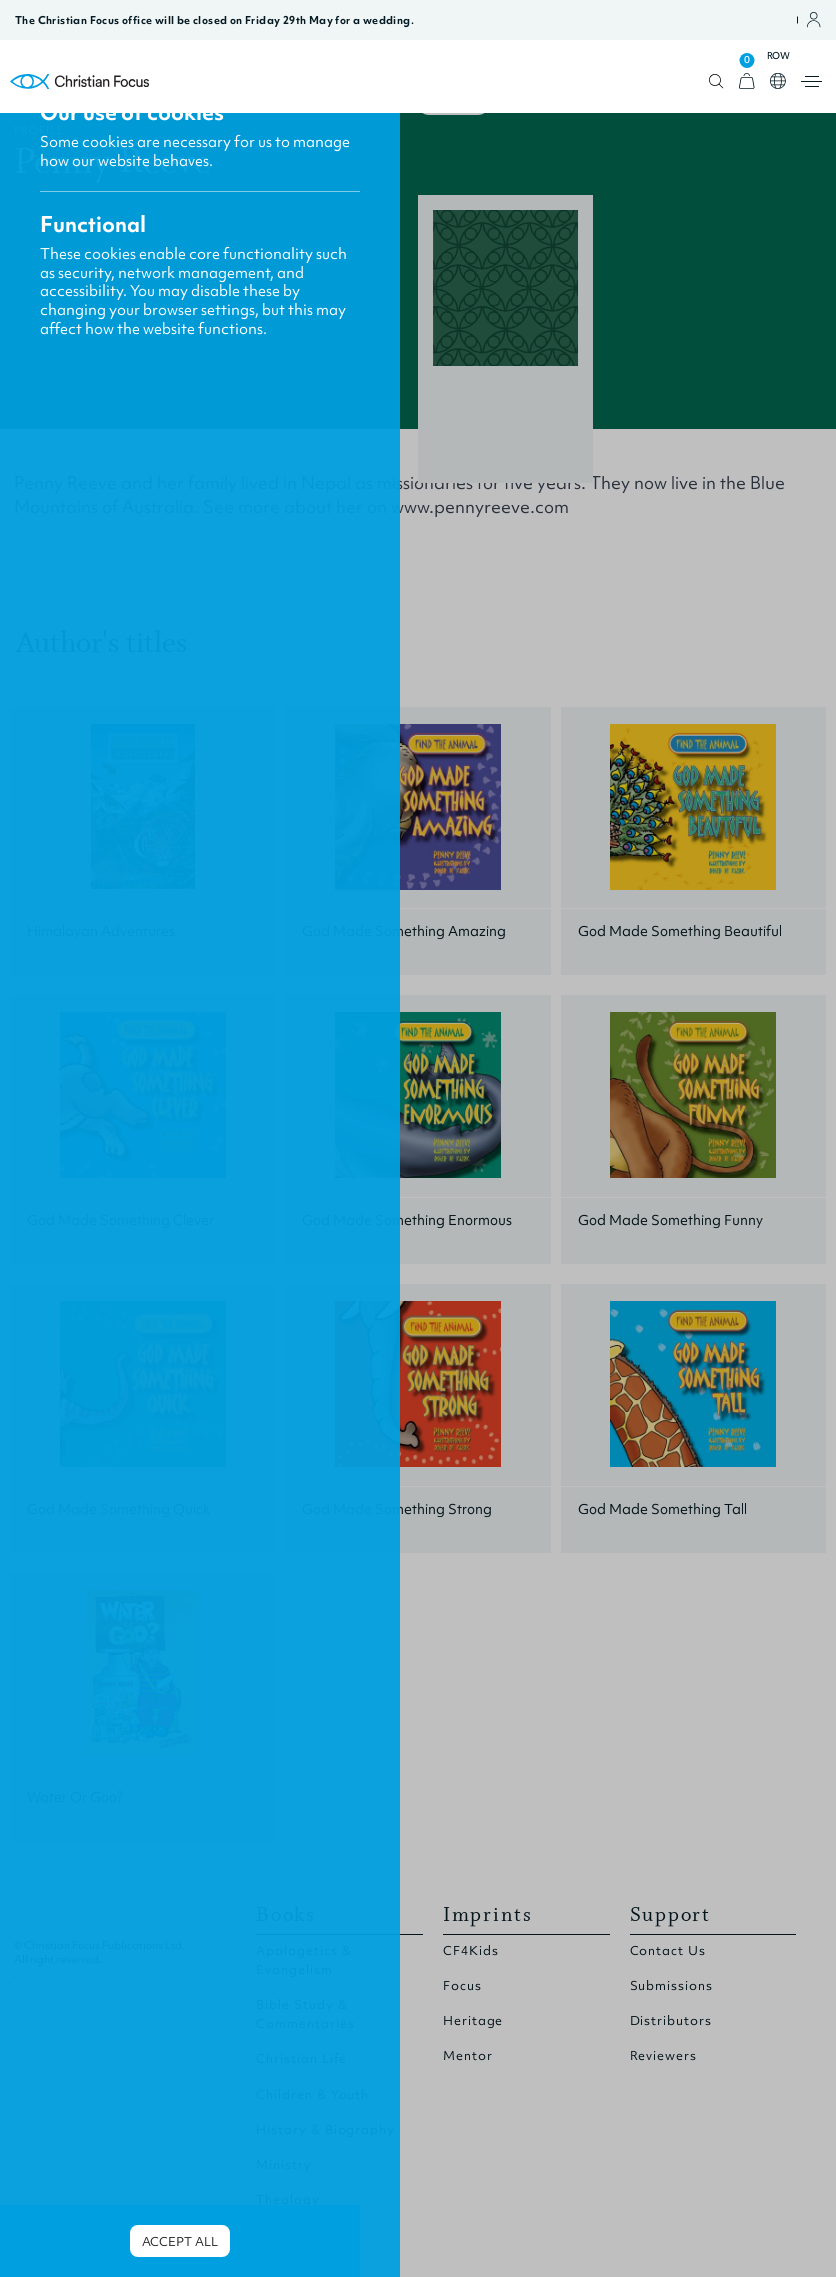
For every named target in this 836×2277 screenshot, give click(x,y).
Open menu (811, 81)
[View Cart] (747, 81)
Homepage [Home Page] (80, 81)
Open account (814, 20)
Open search (716, 81)
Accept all (180, 2241)
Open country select (778, 81)
